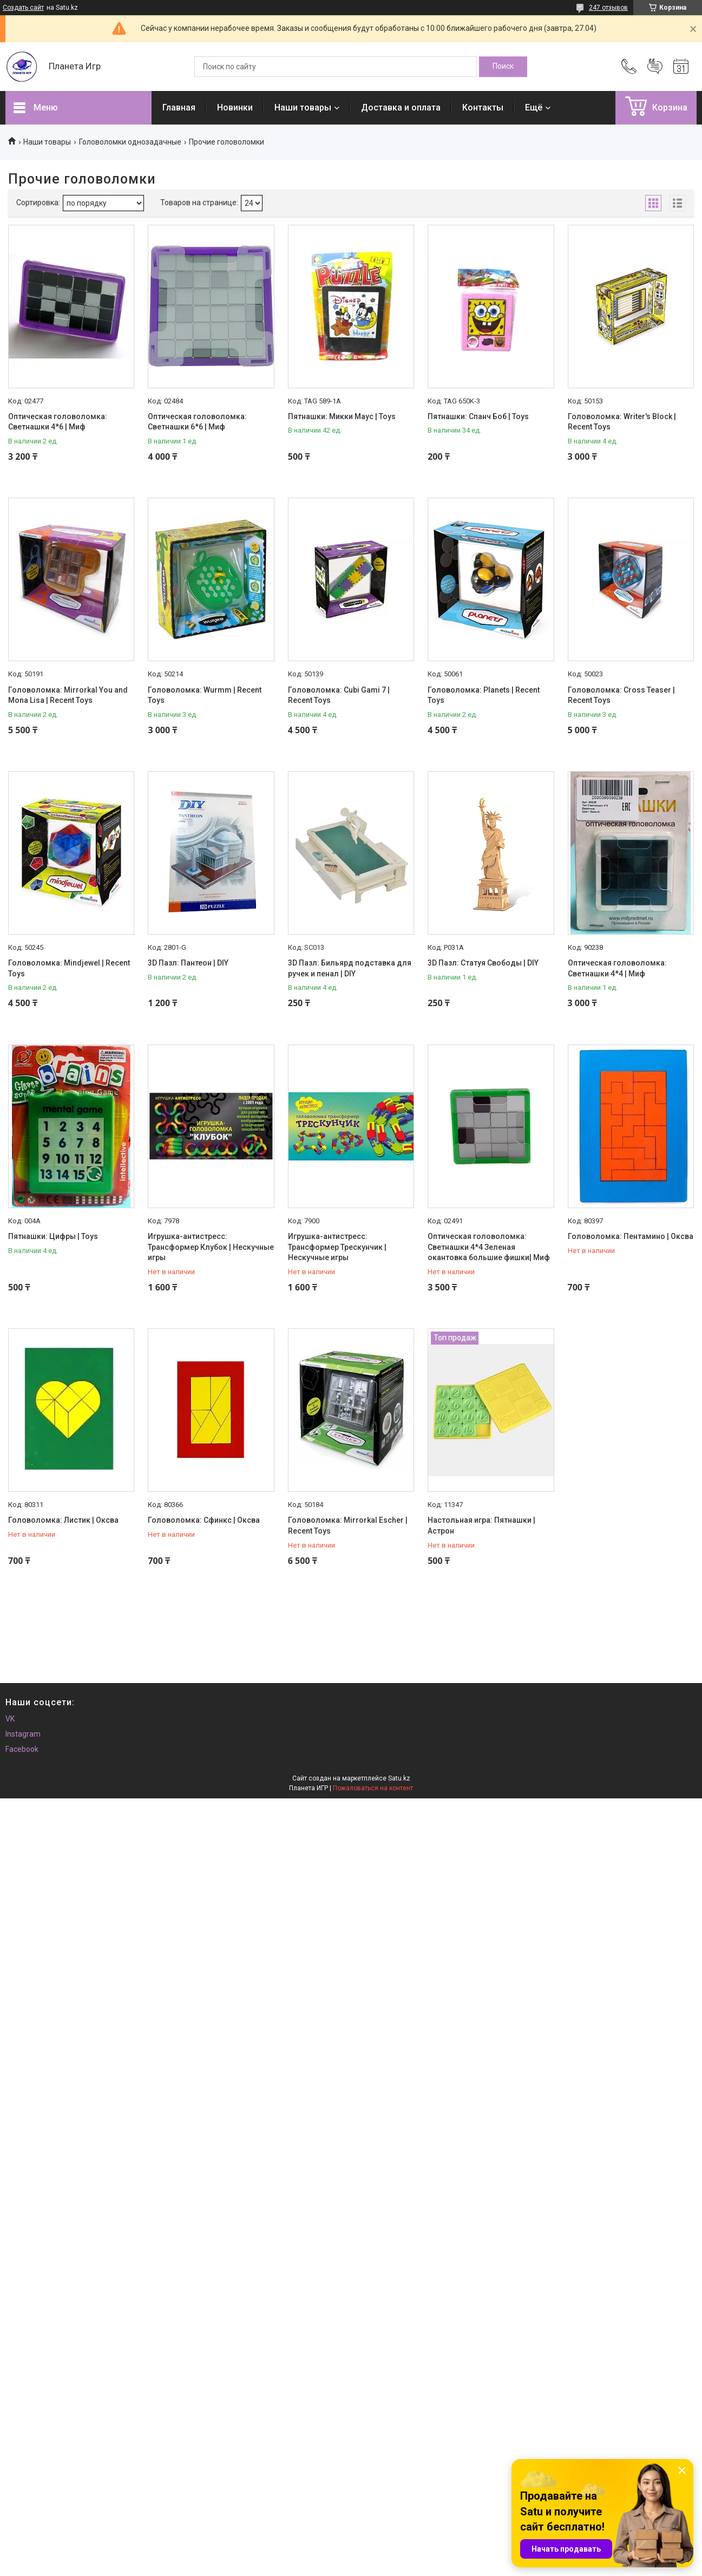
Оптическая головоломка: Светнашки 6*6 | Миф (197, 422)
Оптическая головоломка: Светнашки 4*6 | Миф (57, 422)
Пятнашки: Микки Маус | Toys (342, 416)
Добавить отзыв (654, 66)
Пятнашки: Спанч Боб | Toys (478, 416)
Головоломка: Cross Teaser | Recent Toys (621, 695)
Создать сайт (23, 7)
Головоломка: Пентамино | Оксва (630, 1236)
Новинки (235, 107)
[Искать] (503, 66)
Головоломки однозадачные (130, 142)
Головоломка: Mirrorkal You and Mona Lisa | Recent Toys (68, 695)
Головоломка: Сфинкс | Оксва (204, 1520)
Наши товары (302, 107)
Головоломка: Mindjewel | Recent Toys (69, 968)
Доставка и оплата (401, 107)
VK (10, 1718)
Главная (178, 107)
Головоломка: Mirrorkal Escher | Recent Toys (348, 1525)
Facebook (21, 1749)
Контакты (482, 107)
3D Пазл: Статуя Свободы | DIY (483, 962)
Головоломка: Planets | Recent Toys (484, 695)
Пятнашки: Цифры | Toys (53, 1236)
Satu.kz (399, 1778)
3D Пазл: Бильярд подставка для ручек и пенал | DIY (349, 968)
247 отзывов (608, 7)
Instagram (23, 1734)
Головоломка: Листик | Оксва (63, 1520)
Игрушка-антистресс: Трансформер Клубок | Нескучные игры (211, 1247)
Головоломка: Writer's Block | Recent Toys (622, 422)
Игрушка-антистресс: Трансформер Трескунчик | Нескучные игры (337, 1247)
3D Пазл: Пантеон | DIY (188, 962)
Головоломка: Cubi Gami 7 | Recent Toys (339, 695)
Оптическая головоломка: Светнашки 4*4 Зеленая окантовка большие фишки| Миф (489, 1247)
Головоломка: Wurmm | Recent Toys (204, 695)
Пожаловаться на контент (373, 1788)
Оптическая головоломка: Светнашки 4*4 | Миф (617, 968)
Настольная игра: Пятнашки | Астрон (481, 1525)
